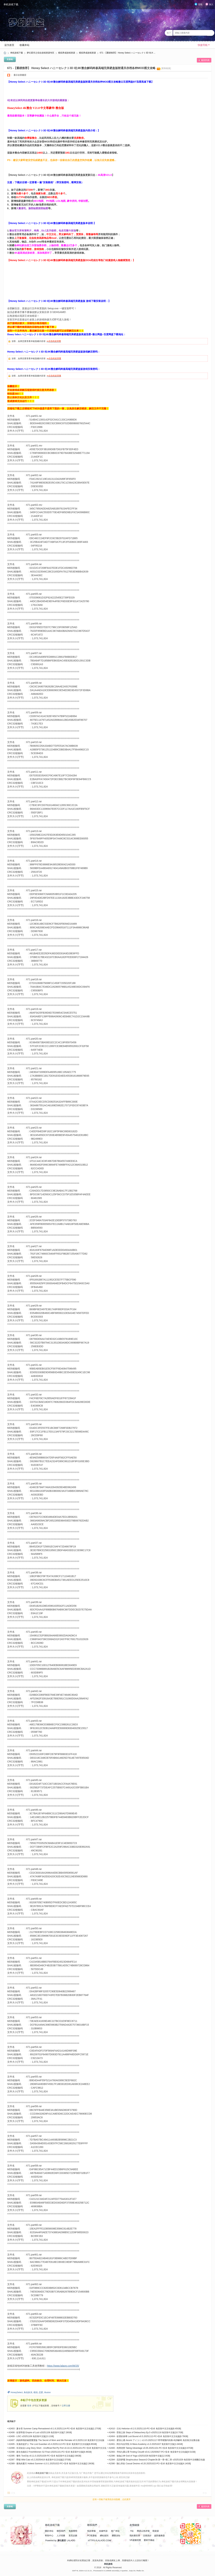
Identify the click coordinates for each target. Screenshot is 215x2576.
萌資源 (155, 2531)
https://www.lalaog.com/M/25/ (63, 2365)
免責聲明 (73, 2531)
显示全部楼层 (20, 75)
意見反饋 (73, 2535)
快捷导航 (203, 45)
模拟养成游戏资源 (66, 53)
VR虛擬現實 (135, 2540)
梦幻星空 (61, 2540)
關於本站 (49, 2531)
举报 (204, 2493)
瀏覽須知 (116, 2535)
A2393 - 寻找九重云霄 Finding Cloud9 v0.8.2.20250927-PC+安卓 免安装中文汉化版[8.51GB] (152, 2452)
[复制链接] (166, 68)
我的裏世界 (135, 2535)
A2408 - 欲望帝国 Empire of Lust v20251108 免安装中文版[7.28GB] (40, 2432)
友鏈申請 (103, 2531)
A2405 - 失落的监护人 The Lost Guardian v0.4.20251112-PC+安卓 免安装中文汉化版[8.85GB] (52, 2444)
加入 (211, 4)
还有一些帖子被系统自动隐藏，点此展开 (112, 2499)
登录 (29, 2405)
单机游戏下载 (11, 4)
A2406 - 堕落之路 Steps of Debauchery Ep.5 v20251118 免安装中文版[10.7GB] (146, 2432)
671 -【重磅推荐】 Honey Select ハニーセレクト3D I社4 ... (127, 53)
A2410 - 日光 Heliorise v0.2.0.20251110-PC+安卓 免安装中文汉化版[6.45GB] (145, 2428)
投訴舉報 (91, 2531)
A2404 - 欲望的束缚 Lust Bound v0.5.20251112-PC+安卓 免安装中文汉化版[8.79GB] (148, 2436)
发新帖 (10, 59)
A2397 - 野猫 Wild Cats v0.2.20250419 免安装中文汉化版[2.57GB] (39, 2459)
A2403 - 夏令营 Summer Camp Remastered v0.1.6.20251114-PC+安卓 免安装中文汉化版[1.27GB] (54, 2428)
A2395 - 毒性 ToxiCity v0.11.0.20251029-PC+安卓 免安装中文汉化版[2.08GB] (44, 2456)
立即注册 (66, 2405)
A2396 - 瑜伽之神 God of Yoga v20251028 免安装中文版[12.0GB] (139, 2456)
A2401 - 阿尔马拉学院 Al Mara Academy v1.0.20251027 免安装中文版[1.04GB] (146, 2444)
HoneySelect (17, 2392)
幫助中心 (49, 2535)
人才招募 (61, 2535)
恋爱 (41, 2392)
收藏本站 (24, 45)
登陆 (200, 4)
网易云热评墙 (143, 2531)
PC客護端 (92, 2535)
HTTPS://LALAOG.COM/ (99, 2540)
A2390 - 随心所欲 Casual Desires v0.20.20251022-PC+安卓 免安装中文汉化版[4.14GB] (150, 2463)
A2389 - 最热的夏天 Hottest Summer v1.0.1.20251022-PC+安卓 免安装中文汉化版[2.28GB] (51, 2463)
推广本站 (115, 2531)
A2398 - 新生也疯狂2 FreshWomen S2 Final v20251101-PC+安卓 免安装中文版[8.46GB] (50, 2452)
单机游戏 (108, 2564)
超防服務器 (159, 2535)
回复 (13, 2493)
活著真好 (147, 2535)
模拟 (35, 2392)
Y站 (132, 2531)
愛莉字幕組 (149, 2540)
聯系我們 (61, 2531)
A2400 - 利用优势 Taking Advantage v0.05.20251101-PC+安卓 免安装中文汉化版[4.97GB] (151, 2448)
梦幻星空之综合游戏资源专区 (40, 53)
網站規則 (104, 2535)
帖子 (169, 33)
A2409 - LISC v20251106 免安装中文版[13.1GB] (31, 2436)
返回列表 (205, 60)
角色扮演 (28, 2392)
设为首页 (9, 45)
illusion (47, 2392)
